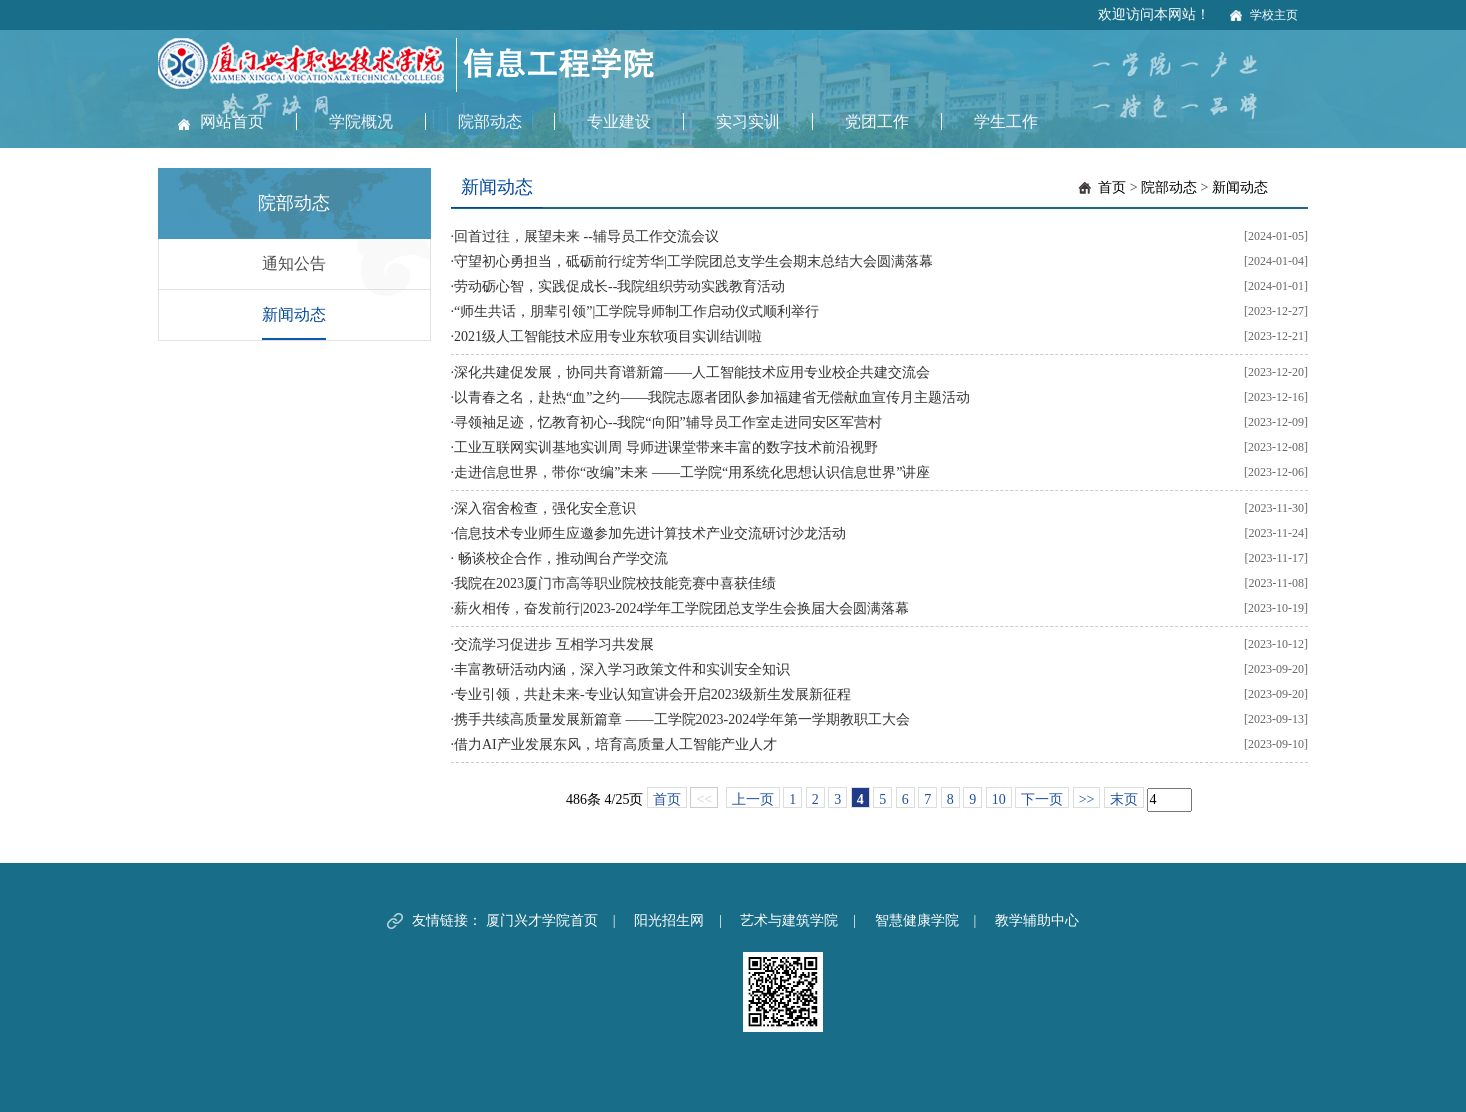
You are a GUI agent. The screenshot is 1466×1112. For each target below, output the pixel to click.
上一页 (753, 799)
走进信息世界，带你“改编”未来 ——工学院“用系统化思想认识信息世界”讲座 (692, 472)
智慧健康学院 (917, 920)
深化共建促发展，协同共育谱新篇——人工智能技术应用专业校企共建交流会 (692, 372)
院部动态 (490, 121)
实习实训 (748, 121)
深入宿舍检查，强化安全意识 (545, 508)
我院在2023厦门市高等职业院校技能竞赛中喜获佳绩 (615, 583)
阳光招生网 (669, 920)
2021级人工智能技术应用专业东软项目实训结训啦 (608, 336)
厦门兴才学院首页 (542, 920)
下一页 (1042, 799)
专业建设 (619, 121)
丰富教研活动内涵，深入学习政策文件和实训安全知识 (622, 669)
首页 (1112, 187)
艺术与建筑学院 (789, 920)
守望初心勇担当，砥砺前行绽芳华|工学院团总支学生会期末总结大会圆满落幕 (693, 261)
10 (999, 799)
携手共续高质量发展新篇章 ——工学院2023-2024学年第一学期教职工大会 (682, 719)
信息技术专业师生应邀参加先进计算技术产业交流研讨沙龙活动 (650, 533)
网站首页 (232, 121)
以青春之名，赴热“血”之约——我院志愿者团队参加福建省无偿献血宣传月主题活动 (712, 397)
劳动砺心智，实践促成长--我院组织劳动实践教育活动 (619, 286)
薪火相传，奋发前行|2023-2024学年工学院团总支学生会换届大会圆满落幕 (681, 608)
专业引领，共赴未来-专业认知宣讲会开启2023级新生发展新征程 (652, 694)
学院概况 (361, 121)
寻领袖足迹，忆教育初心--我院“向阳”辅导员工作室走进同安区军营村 (668, 422)
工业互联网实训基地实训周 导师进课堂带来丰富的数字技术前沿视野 (666, 447)
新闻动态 (294, 314)
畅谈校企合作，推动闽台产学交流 (561, 558)
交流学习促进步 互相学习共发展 (554, 644)
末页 (1124, 799)
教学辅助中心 (1037, 920)
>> (1087, 799)
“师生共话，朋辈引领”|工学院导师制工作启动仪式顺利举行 (636, 311)
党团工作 (877, 121)
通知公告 (294, 263)
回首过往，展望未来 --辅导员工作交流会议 (586, 236)
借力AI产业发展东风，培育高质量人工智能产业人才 (615, 744)
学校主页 (1274, 15)
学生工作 (1006, 121)
